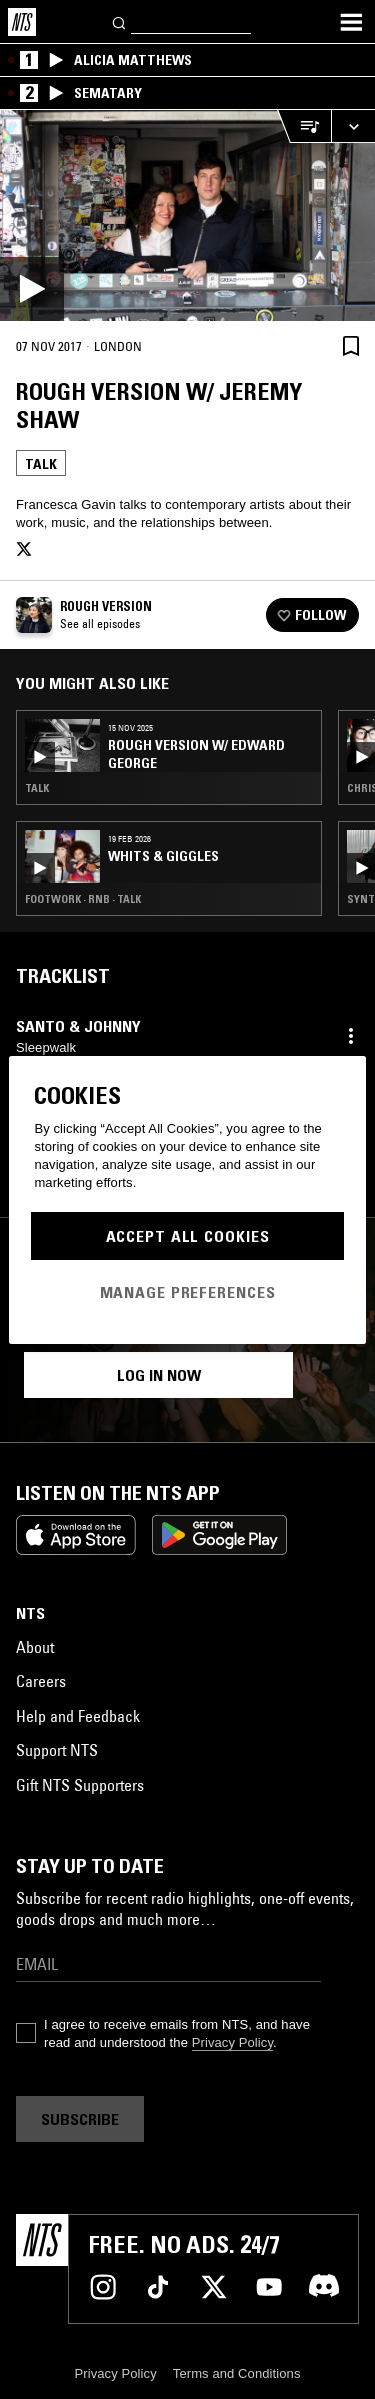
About (35, 1647)
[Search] (120, 21)
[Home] (22, 22)
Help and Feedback (78, 1716)
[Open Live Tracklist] (304, 126)
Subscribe (80, 2119)
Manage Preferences (188, 1292)
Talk (41, 464)
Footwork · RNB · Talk (83, 899)
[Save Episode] (351, 345)
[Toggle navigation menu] (351, 22)
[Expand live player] (353, 126)
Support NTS (57, 1750)
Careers (41, 1681)
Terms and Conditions (237, 2373)
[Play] (187, 215)
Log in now (159, 1375)
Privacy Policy (232, 2042)
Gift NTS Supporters (80, 1785)
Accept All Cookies (188, 1236)
